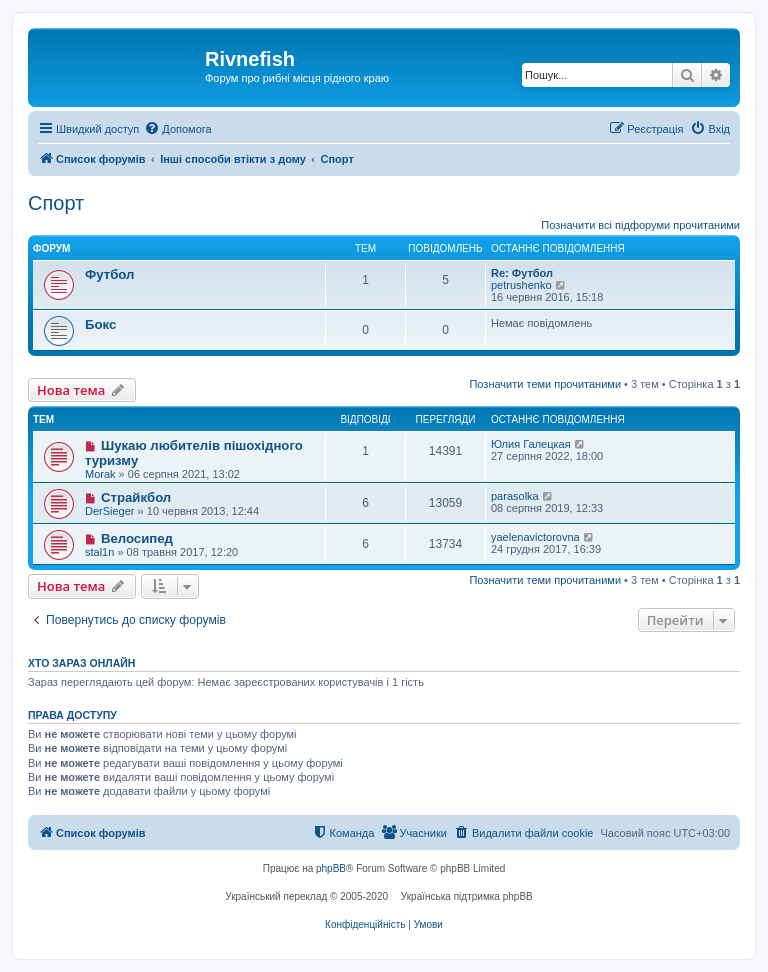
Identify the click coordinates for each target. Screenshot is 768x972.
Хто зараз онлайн (81, 663)
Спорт (56, 203)
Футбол (109, 274)
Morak (100, 474)
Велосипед (137, 538)
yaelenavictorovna (535, 537)
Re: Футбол (522, 273)
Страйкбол (136, 497)
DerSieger (110, 511)
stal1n (99, 552)
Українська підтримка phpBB (467, 896)
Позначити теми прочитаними (545, 384)
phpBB (331, 868)
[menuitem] (177, 129)
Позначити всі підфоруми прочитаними (640, 225)
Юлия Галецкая (531, 444)
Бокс (100, 324)
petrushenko (521, 285)
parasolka (515, 496)
